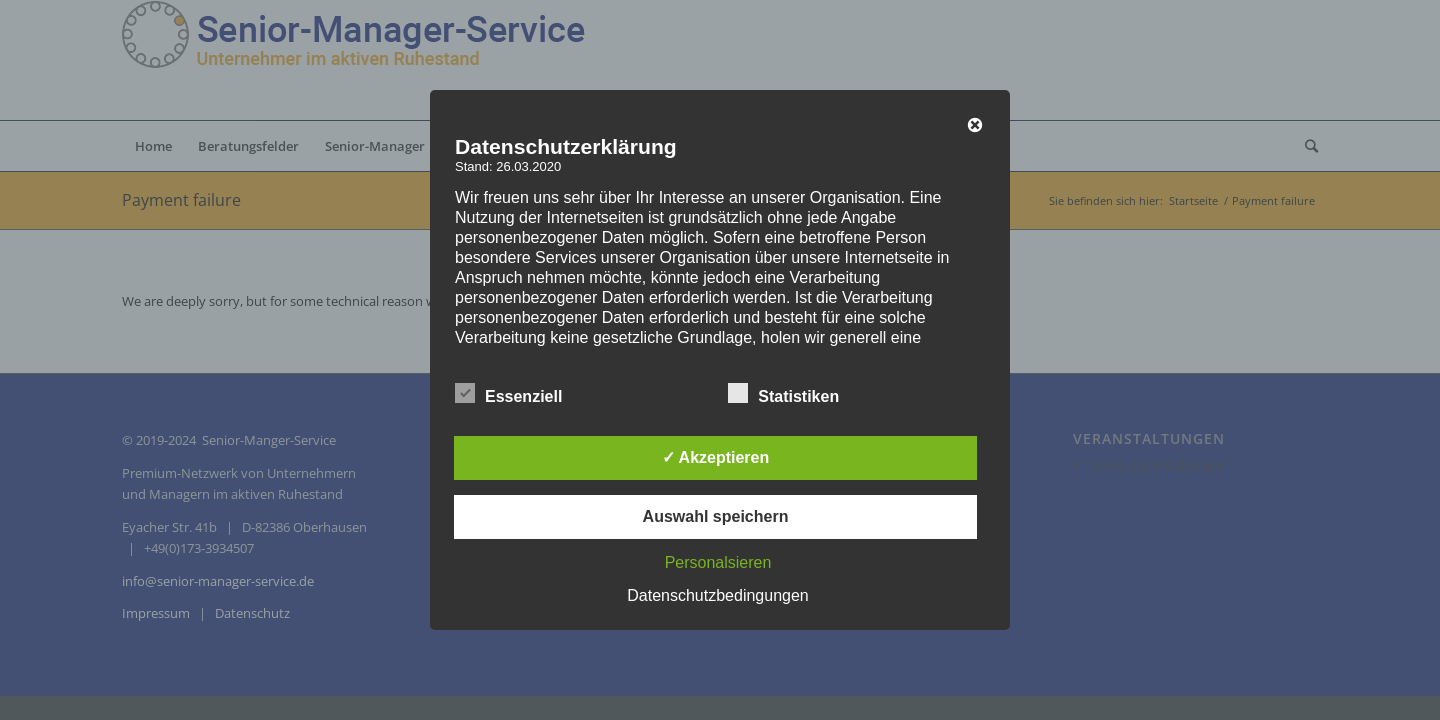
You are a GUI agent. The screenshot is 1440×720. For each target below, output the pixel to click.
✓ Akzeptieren (716, 457)
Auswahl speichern (716, 516)
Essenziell (508, 394)
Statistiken (783, 394)
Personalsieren (718, 562)
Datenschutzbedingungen (717, 595)
